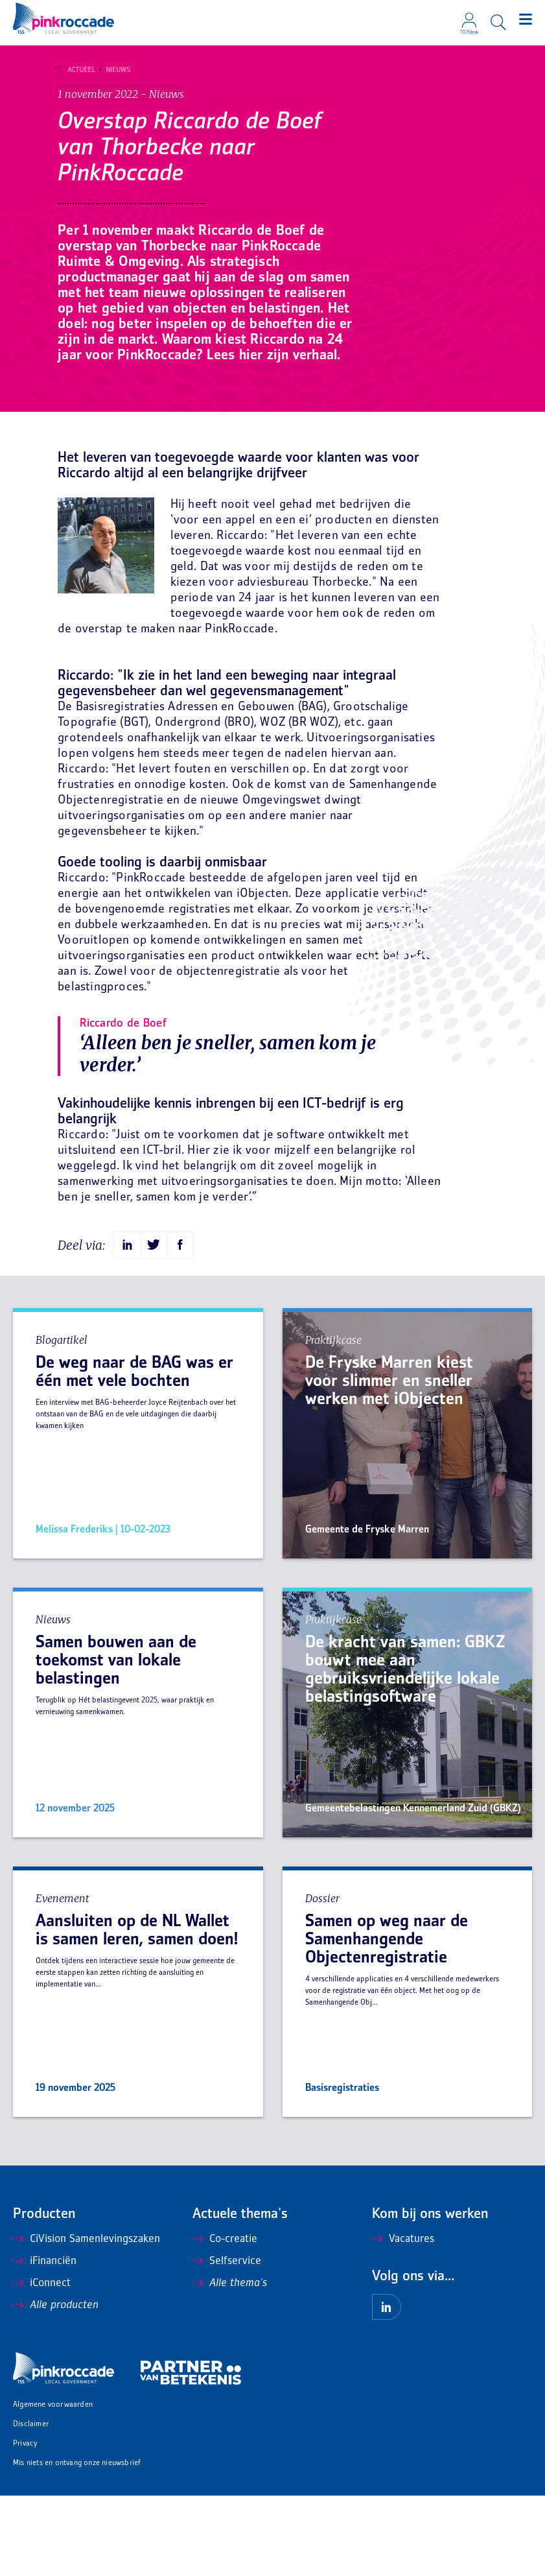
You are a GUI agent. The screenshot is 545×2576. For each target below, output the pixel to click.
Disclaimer (31, 2505)
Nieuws (113, 70)
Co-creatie (224, 2320)
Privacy (25, 2524)
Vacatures (403, 2320)
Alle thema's (229, 2364)
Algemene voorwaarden (53, 2485)
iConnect (42, 2364)
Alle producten (56, 2386)
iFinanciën (44, 2342)
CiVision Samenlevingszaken (86, 2320)
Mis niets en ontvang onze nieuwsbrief (77, 2543)
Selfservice (226, 2342)
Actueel (76, 70)
